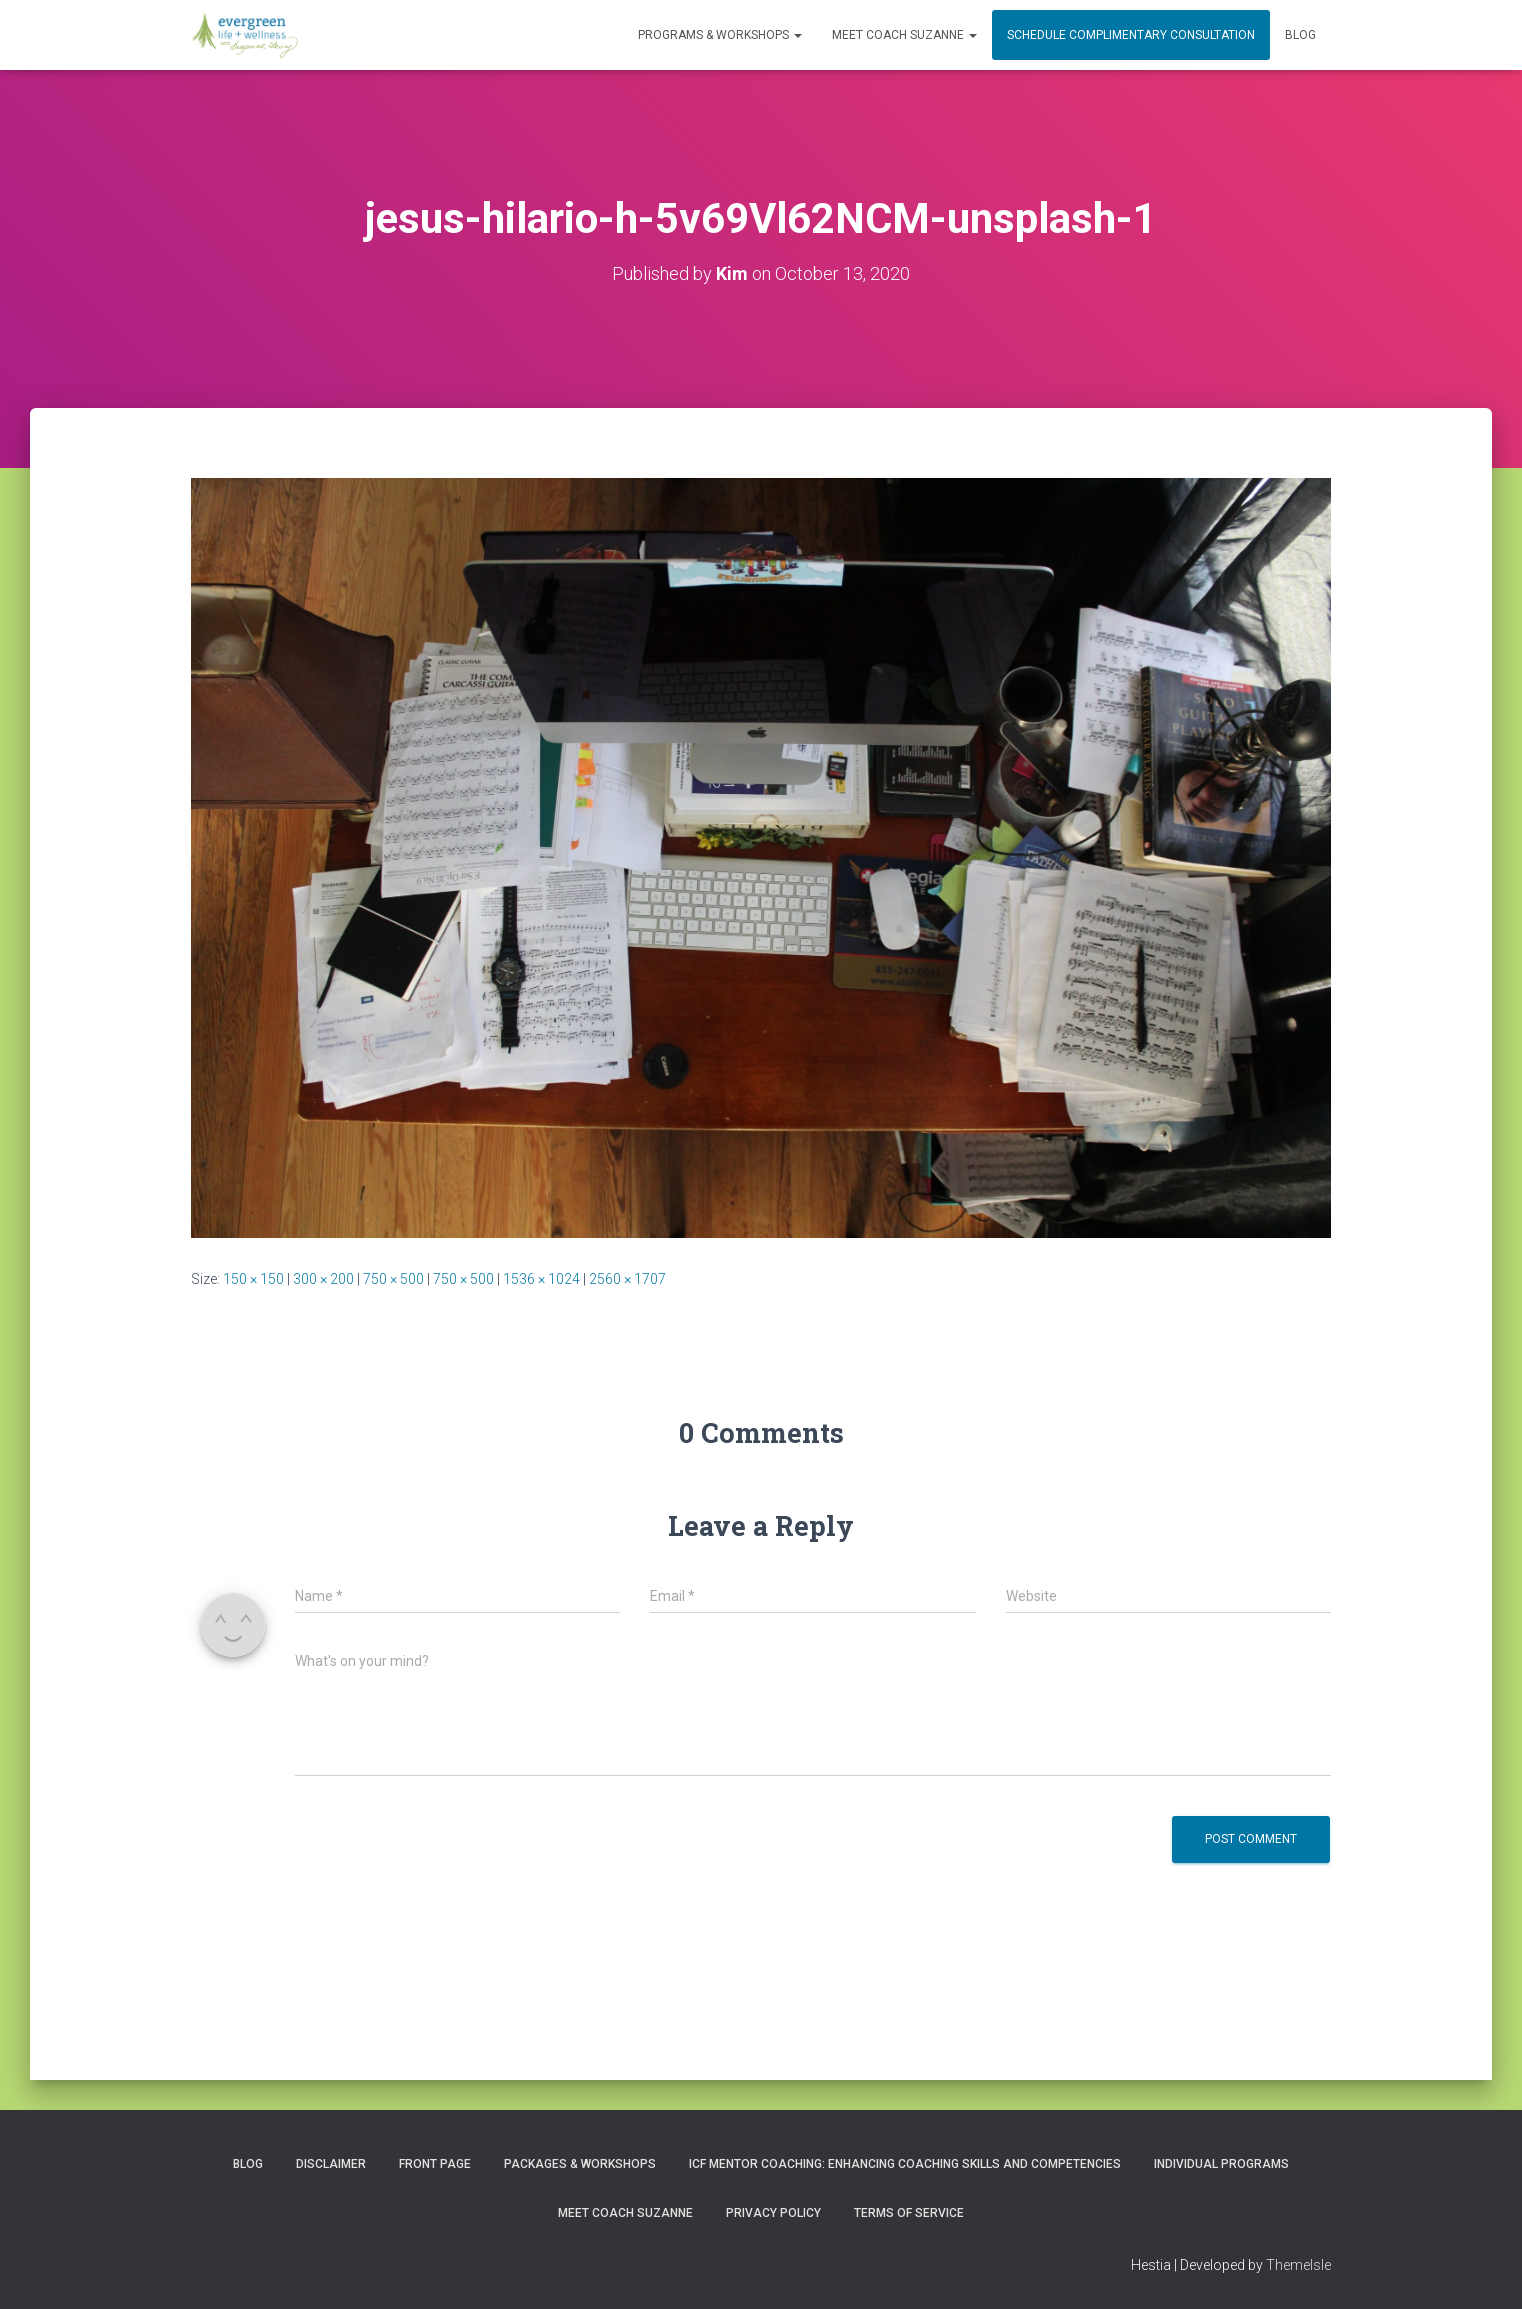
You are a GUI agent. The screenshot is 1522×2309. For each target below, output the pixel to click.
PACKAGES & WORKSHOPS (580, 2164)
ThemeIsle (1298, 2265)
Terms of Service (909, 2213)
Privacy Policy (773, 2213)
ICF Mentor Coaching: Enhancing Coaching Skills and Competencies (905, 2164)
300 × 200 (323, 1279)
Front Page (435, 2164)
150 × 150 (253, 1279)
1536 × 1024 (541, 1279)
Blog (1300, 35)
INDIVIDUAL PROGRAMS (1221, 2164)
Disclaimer (331, 2164)
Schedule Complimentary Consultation (1131, 35)
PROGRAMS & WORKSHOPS (720, 35)
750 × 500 (393, 1279)
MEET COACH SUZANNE (904, 35)
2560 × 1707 (627, 1279)
